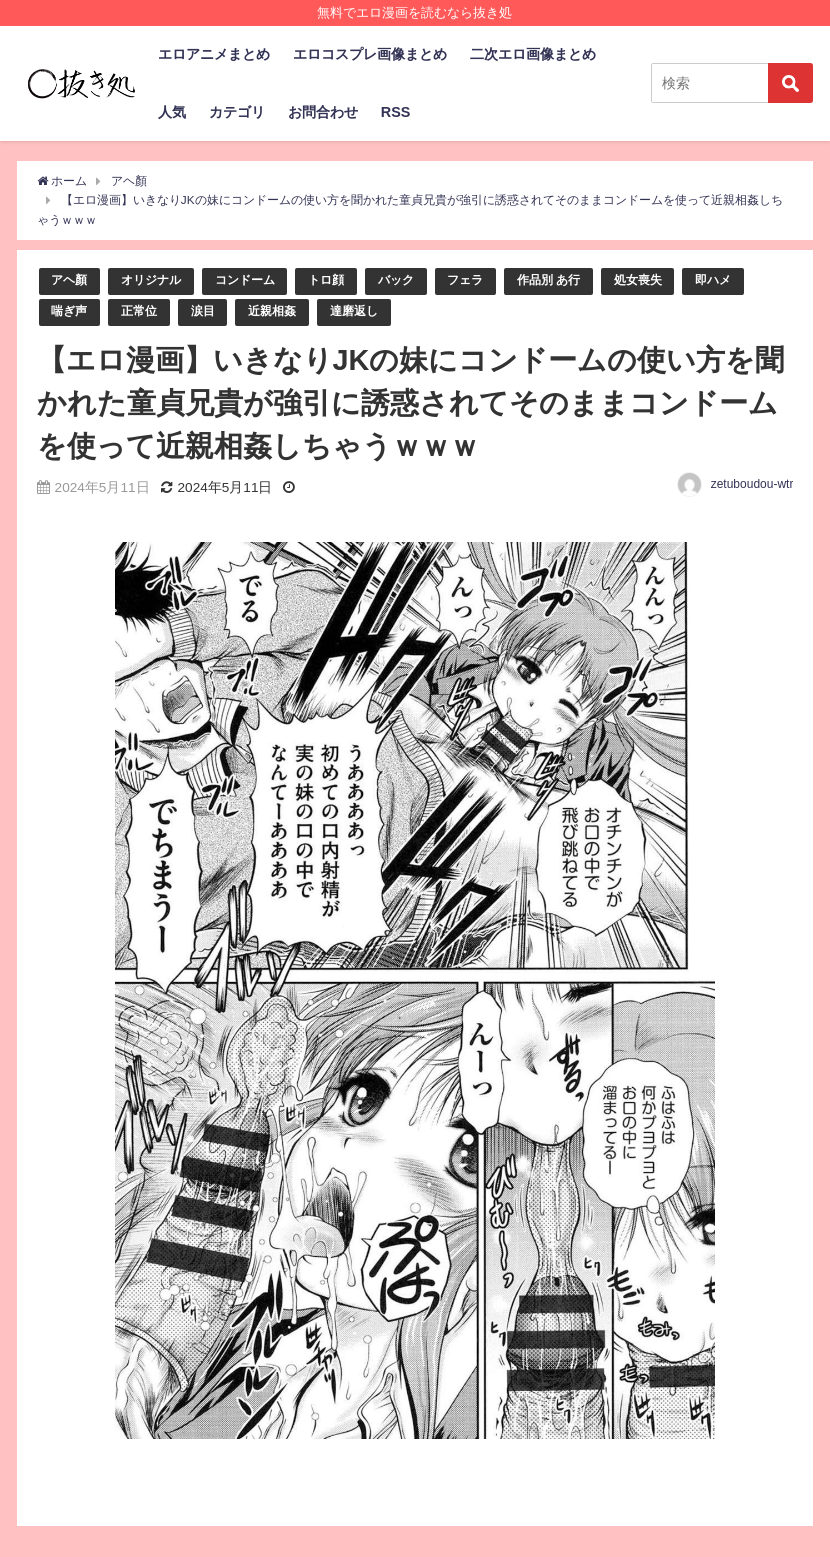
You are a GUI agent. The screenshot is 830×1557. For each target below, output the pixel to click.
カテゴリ (237, 112)
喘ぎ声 (70, 312)
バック (413, 280)
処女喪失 (667, 280)
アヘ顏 (70, 280)
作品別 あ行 (573, 280)
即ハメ (745, 280)
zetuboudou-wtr (752, 486)
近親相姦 (282, 312)
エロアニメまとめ (214, 54)
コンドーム (255, 280)
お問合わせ (323, 112)
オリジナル (156, 280)
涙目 (210, 312)
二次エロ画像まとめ (533, 54)
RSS (396, 112)
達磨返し (368, 312)
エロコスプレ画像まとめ (370, 54)
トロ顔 (340, 280)
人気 (172, 112)
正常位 (143, 312)
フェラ (485, 280)
